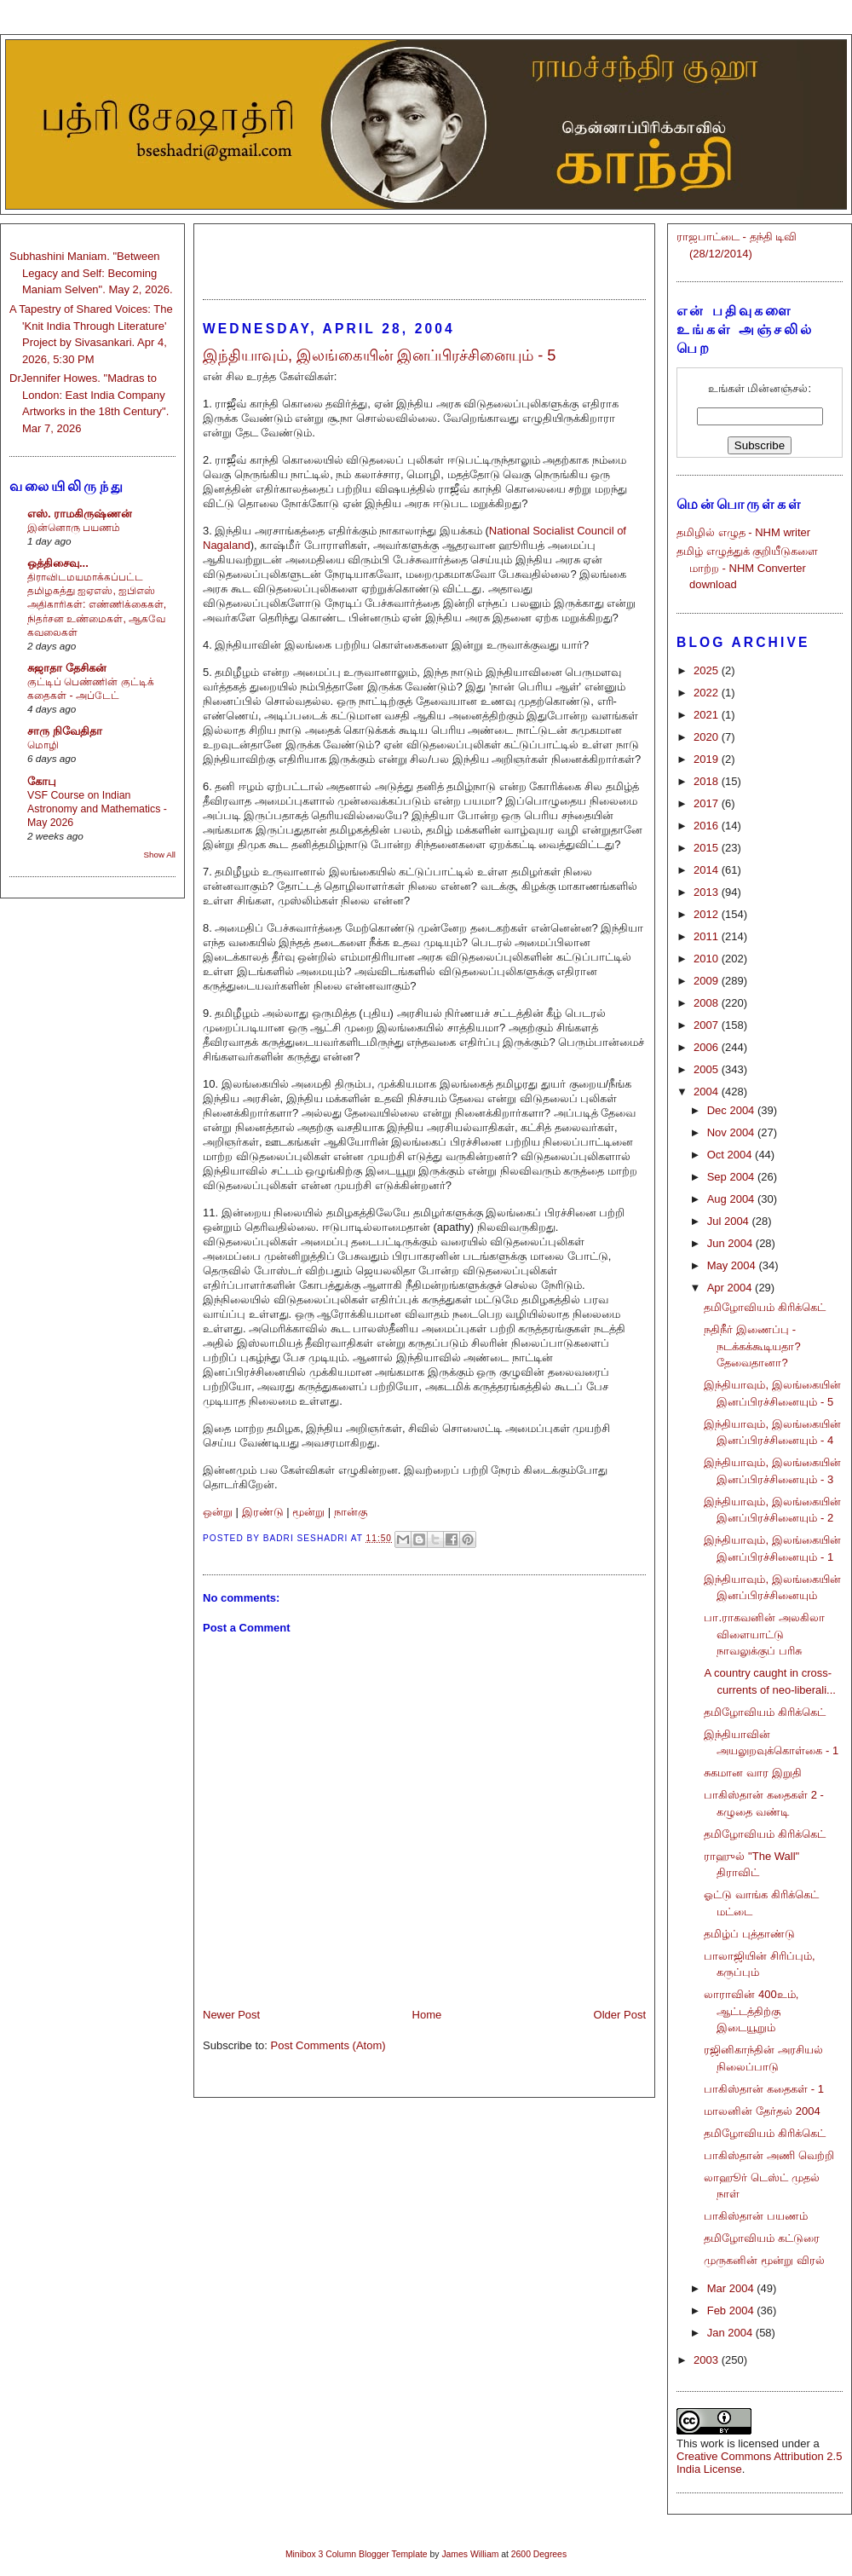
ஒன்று (218, 1511)
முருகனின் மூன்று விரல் (764, 2260)
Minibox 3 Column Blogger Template (356, 2554)
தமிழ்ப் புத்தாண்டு (749, 1933)
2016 (708, 825)
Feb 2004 (732, 2310)
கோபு (41, 781)
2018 (708, 781)
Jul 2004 (729, 1221)
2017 (708, 803)
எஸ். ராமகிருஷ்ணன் (79, 513)
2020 (708, 737)
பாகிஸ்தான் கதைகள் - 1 (763, 2088)
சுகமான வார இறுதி (752, 1772)
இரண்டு (263, 1511)
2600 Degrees (539, 2554)
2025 (708, 670)
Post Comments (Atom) (328, 2045)
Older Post (620, 2014)
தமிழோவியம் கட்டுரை (762, 2238)
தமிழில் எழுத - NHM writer (743, 532)
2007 (708, 1025)
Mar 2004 (732, 2288)
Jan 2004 (731, 2332)
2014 (708, 869)
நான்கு (350, 1511)
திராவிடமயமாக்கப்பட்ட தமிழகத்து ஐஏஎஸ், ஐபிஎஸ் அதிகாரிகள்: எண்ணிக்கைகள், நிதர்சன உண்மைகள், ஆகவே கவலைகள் (96, 604)
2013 (708, 892)
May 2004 (733, 1265)
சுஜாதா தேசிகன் (66, 667)
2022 (708, 692)
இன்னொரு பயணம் (73, 528)
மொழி (43, 745)
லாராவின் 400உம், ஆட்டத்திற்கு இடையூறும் (751, 2011)
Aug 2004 (732, 1199)
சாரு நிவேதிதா (64, 731)
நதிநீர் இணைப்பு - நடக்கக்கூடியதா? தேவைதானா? (752, 1346)
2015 (708, 847)
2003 (708, 2360)
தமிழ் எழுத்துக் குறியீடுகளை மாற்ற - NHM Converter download (747, 568)
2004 (708, 1091)
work (711, 2443)
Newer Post (231, 2014)
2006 (708, 1047)
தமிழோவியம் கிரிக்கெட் (765, 1307)
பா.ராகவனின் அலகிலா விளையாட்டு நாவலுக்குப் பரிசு (764, 1634)
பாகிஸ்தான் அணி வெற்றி (768, 2155)
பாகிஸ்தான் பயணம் (756, 2215)
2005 (708, 1069)
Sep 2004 (732, 1176)
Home (427, 2014)
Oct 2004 (731, 1154)
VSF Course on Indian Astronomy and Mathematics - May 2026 (97, 809)
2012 (708, 914)
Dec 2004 (732, 1110)
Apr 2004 (731, 1287)
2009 (708, 980)
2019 (708, 759)
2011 (708, 936)
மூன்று (308, 1511)
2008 (708, 1002)
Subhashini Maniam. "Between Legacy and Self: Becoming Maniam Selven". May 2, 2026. (91, 273)
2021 (708, 714)
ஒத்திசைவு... (58, 563)
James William (469, 2554)
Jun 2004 (731, 1243)
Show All (160, 854)
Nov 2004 (732, 1132)
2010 (708, 958)
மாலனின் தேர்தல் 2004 (762, 2111)
